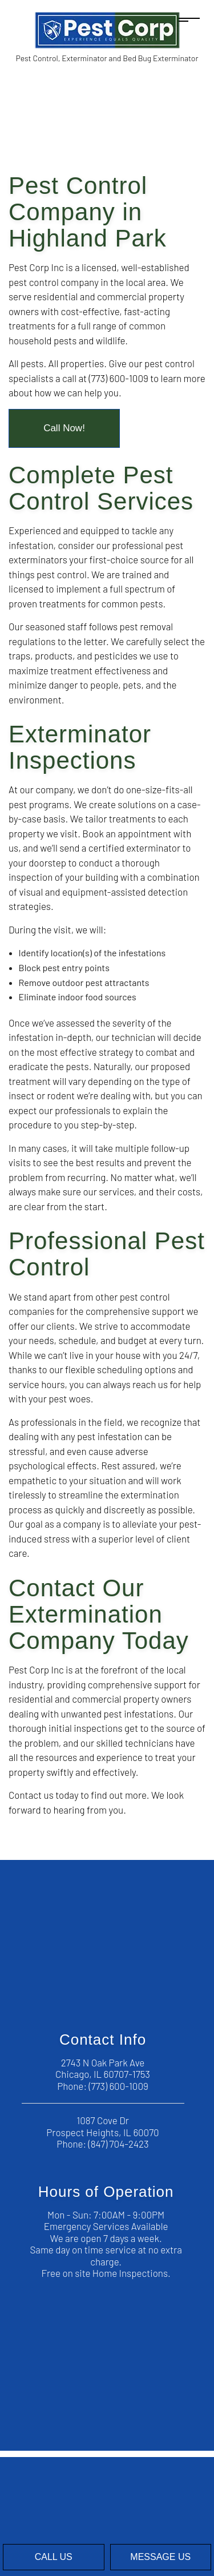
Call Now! (64, 428)
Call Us (53, 2557)
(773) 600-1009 (118, 2086)
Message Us (160, 2557)
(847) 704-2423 (118, 2143)
